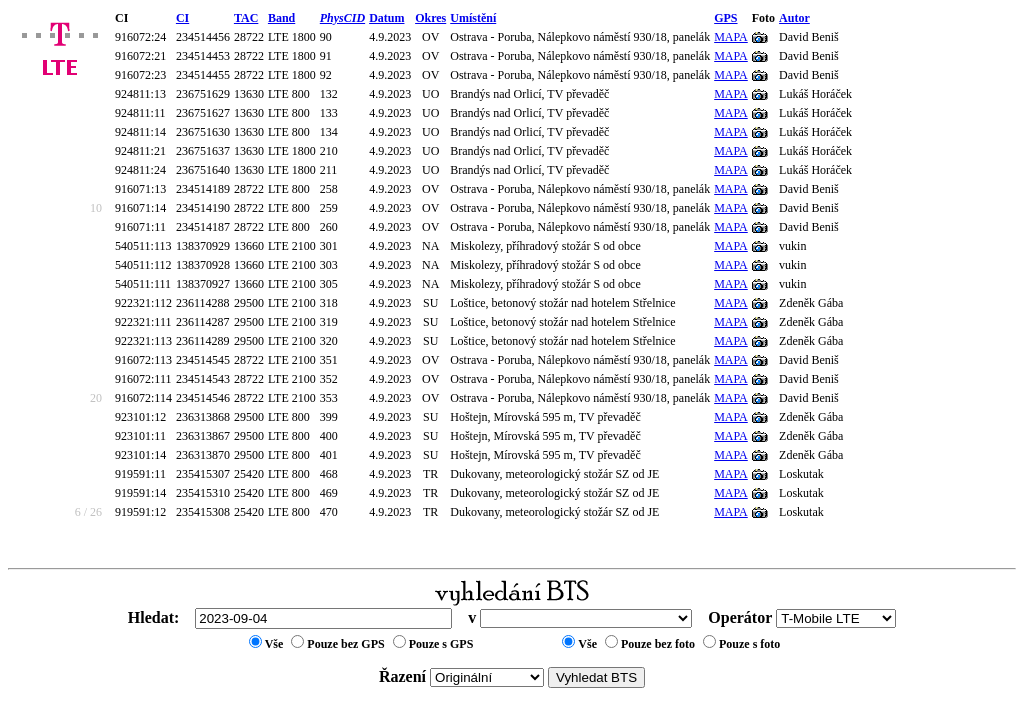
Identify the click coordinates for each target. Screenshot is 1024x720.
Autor (794, 18)
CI (182, 18)
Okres (430, 18)
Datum (386, 18)
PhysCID (342, 18)
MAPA (731, 37)
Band (281, 18)
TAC (246, 18)
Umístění (473, 18)
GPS (725, 18)
